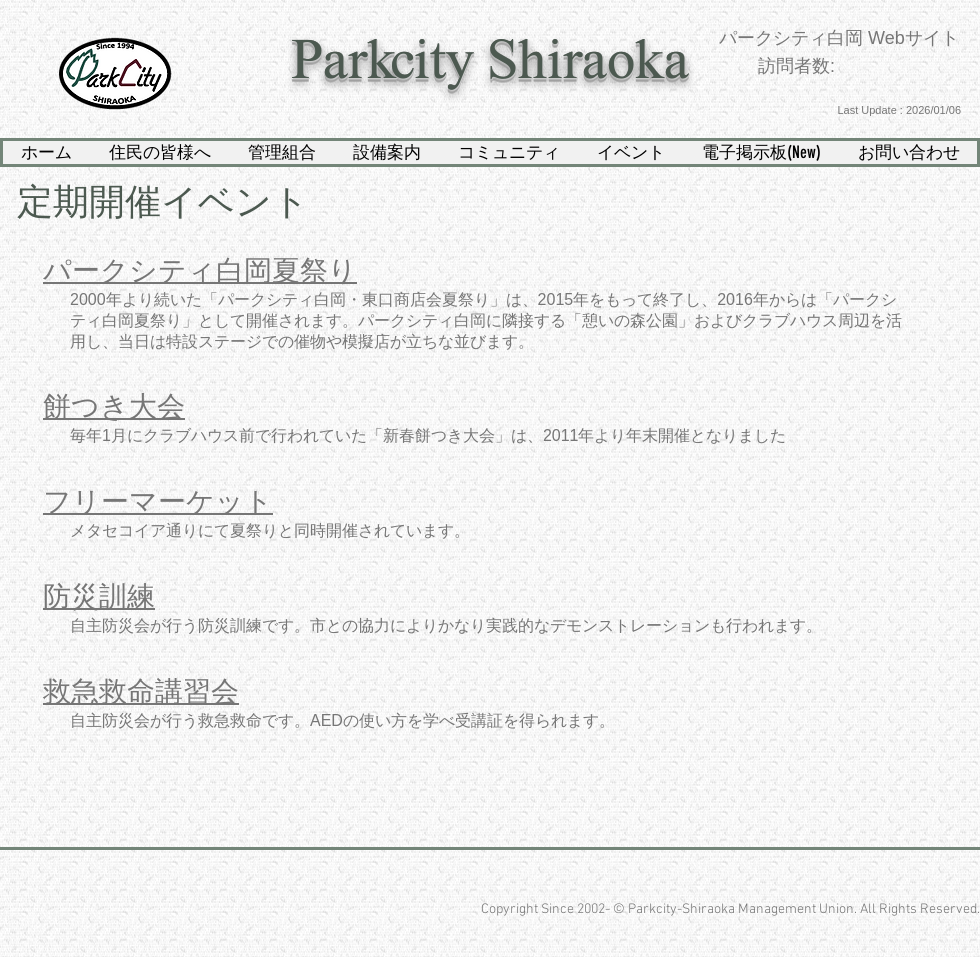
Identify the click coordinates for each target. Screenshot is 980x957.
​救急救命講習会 (141, 691)
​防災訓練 (99, 596)
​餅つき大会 (114, 406)
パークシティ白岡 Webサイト (839, 38)
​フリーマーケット (158, 501)
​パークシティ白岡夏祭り (200, 270)
